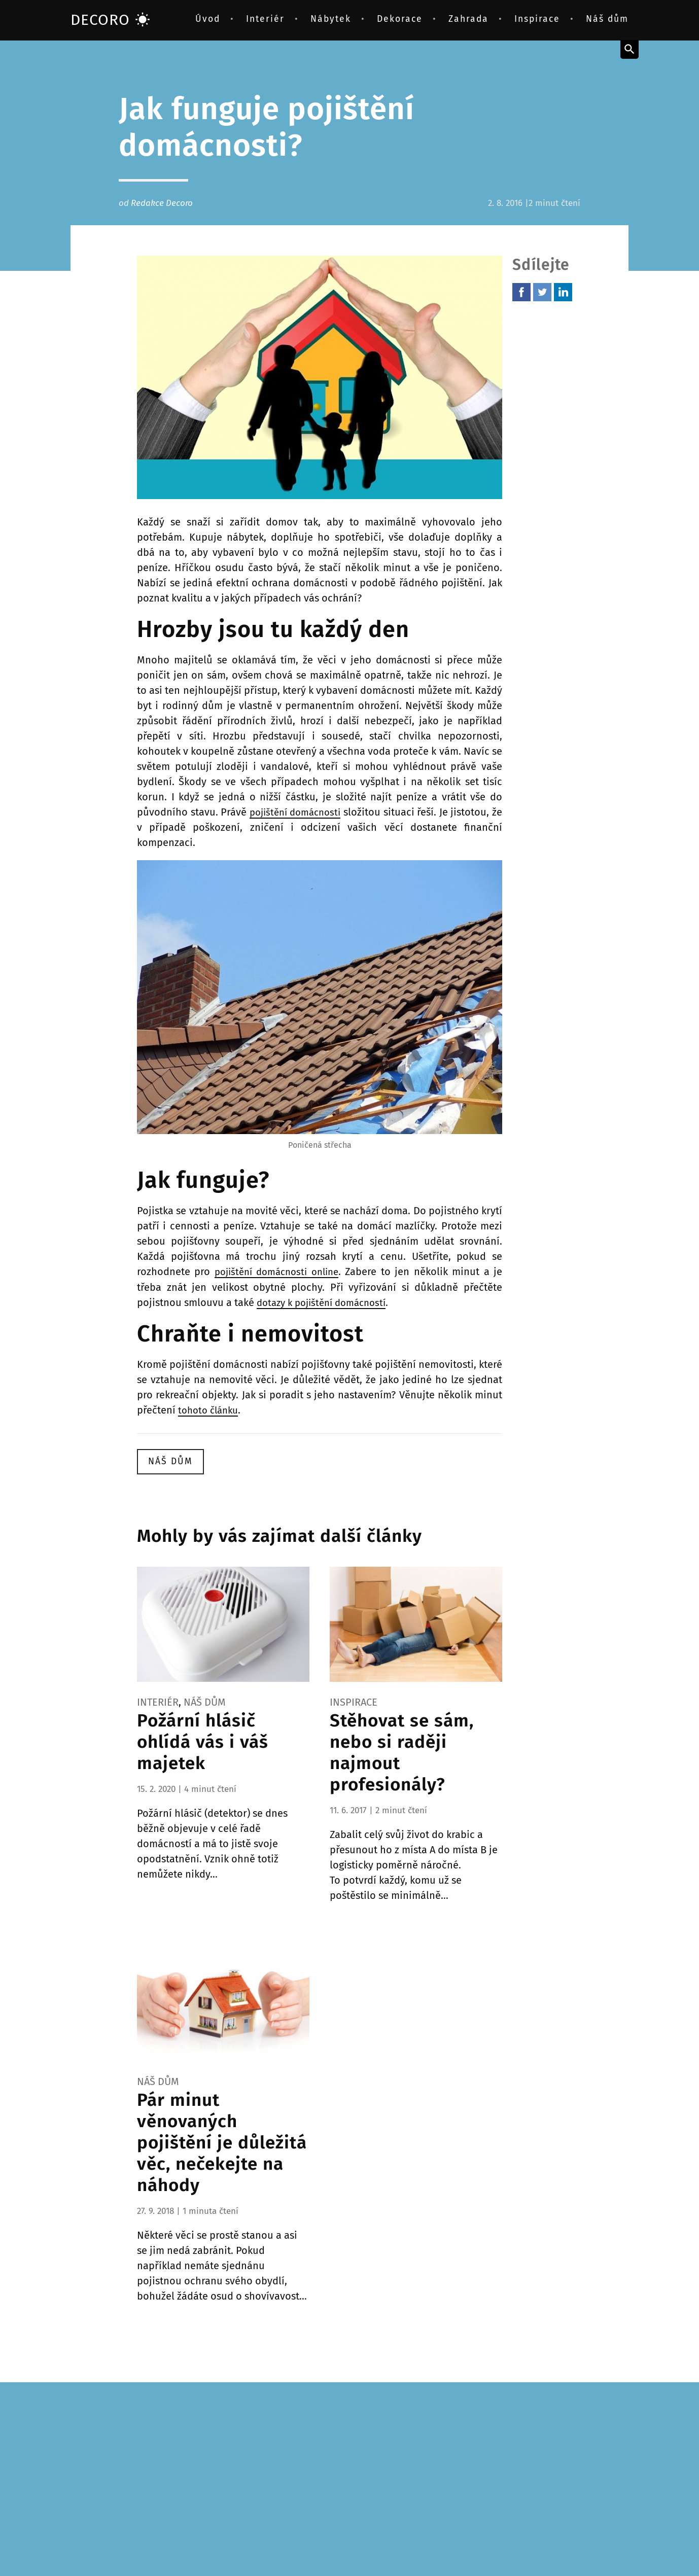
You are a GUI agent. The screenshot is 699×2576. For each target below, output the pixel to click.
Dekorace (400, 19)
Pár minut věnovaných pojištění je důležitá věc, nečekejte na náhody (222, 2141)
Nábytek (330, 19)
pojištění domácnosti (301, 812)
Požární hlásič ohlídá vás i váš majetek (202, 1740)
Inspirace (537, 19)
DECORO (110, 20)
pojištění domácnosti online (279, 1271)
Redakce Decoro (162, 203)
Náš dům (607, 19)
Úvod (207, 19)
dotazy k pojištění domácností (326, 1302)
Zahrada (468, 19)
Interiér (265, 19)
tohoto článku (210, 1409)
